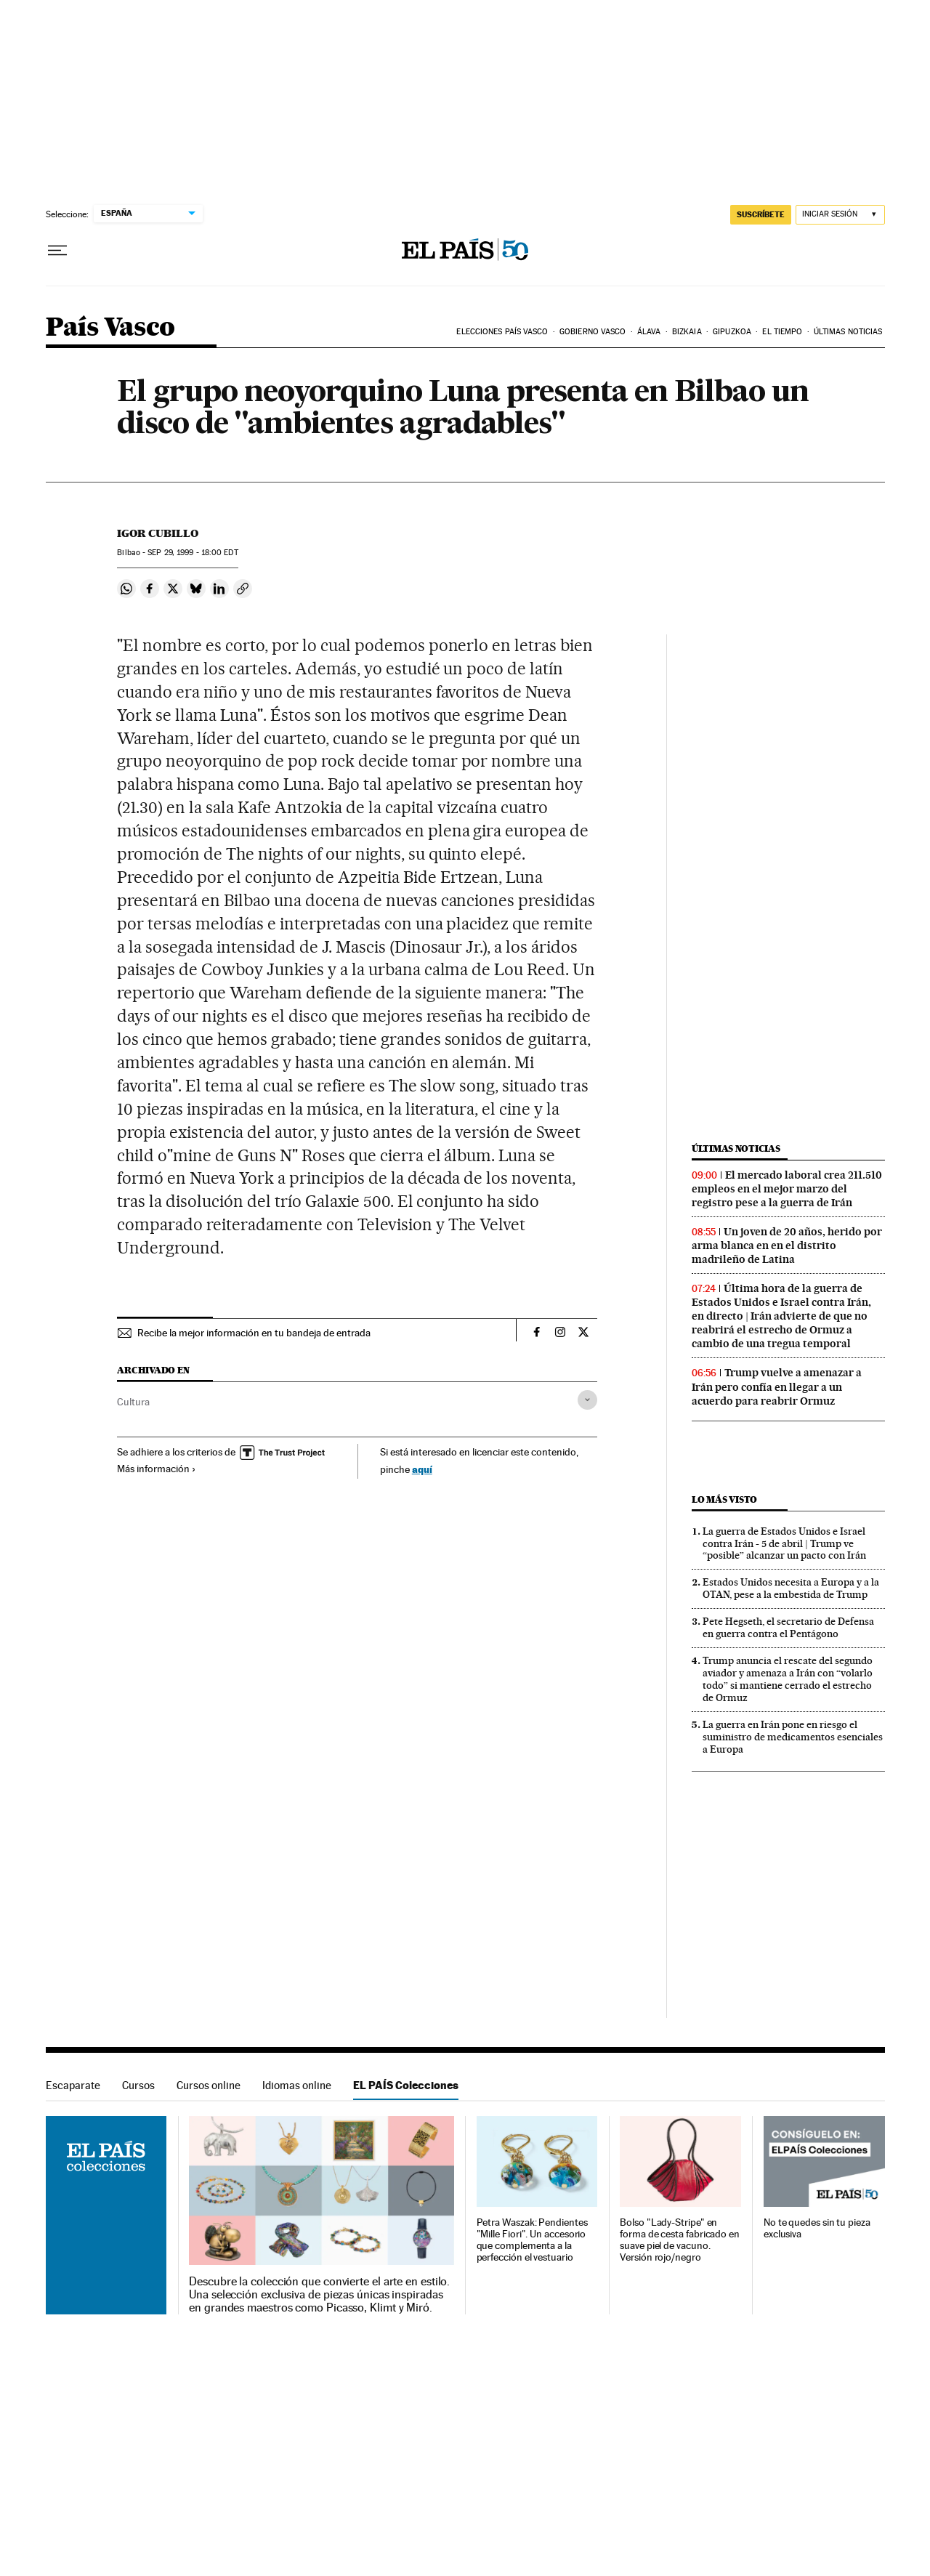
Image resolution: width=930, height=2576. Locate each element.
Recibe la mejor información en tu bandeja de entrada (254, 1333)
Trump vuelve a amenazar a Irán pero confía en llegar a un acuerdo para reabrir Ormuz (777, 1386)
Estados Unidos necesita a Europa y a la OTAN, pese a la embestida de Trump (791, 1588)
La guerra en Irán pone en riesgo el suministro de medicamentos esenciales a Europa (793, 1737)
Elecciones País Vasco (502, 331)
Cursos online (208, 2085)
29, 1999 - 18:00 (192, 552)
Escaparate (73, 2085)
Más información (156, 1468)
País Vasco (110, 328)
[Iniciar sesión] (840, 215)
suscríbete (761, 214)
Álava (649, 331)
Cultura (133, 1402)
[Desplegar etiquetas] (587, 1400)
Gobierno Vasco (592, 331)
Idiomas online (296, 2085)
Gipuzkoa (732, 331)
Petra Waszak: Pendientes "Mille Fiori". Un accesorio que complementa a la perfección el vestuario (532, 2240)
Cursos (138, 2085)
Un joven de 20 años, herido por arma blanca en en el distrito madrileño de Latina (787, 1245)
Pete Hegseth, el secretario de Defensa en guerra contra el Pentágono (788, 1627)
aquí (422, 1469)
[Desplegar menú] (57, 250)
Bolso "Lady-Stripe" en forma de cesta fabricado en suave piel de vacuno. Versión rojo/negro (680, 2240)
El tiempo (782, 331)
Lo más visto (724, 1499)
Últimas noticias (848, 331)
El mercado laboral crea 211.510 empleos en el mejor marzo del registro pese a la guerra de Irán (787, 1188)
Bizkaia (687, 331)
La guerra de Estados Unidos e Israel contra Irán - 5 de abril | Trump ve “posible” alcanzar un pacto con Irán (784, 1543)
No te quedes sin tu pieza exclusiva (817, 2228)
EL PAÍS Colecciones (405, 2085)
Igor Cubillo (157, 533)
